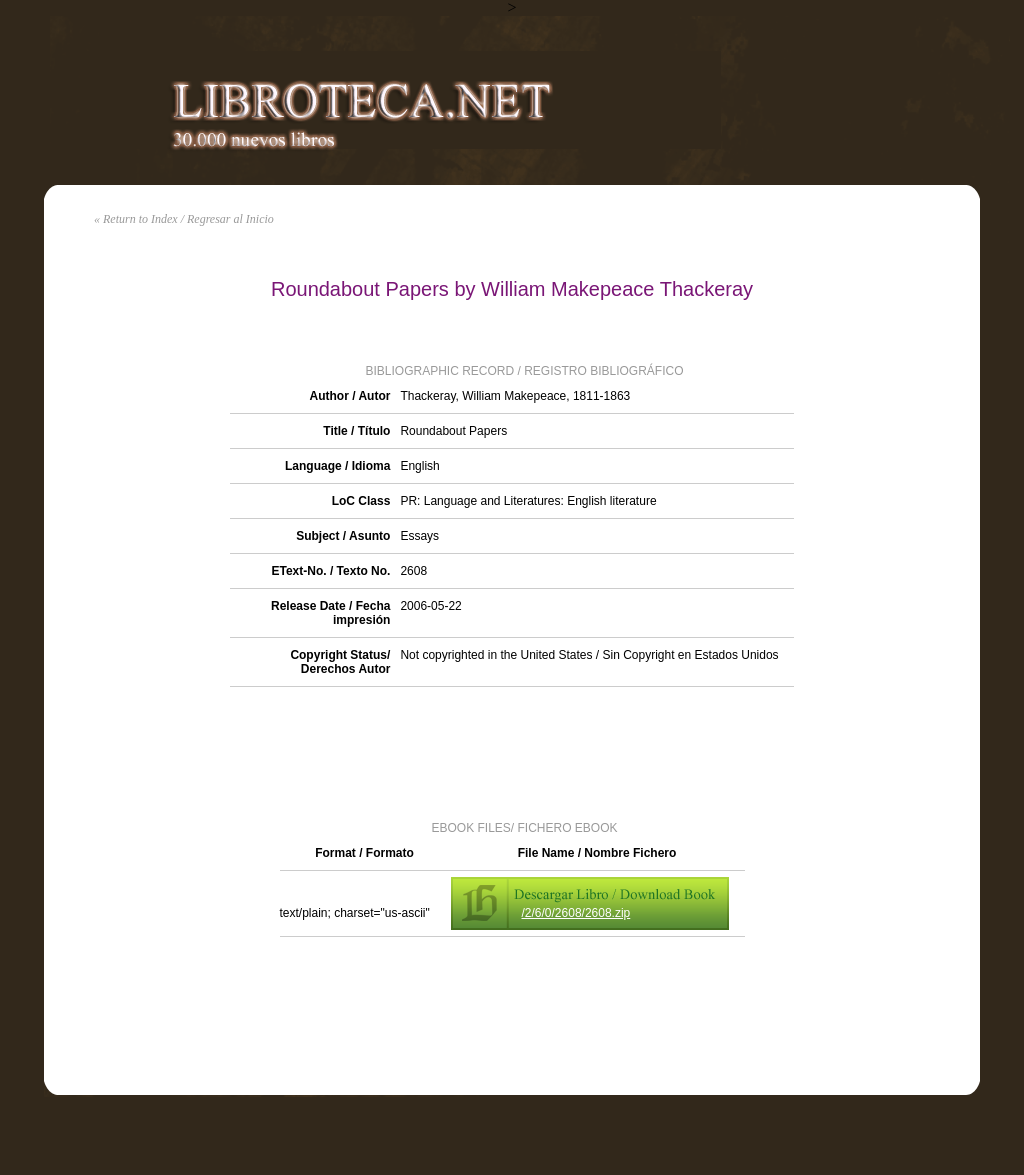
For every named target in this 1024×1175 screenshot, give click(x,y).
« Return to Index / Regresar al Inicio (184, 219)
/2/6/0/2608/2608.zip (576, 913)
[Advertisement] (512, 752)
